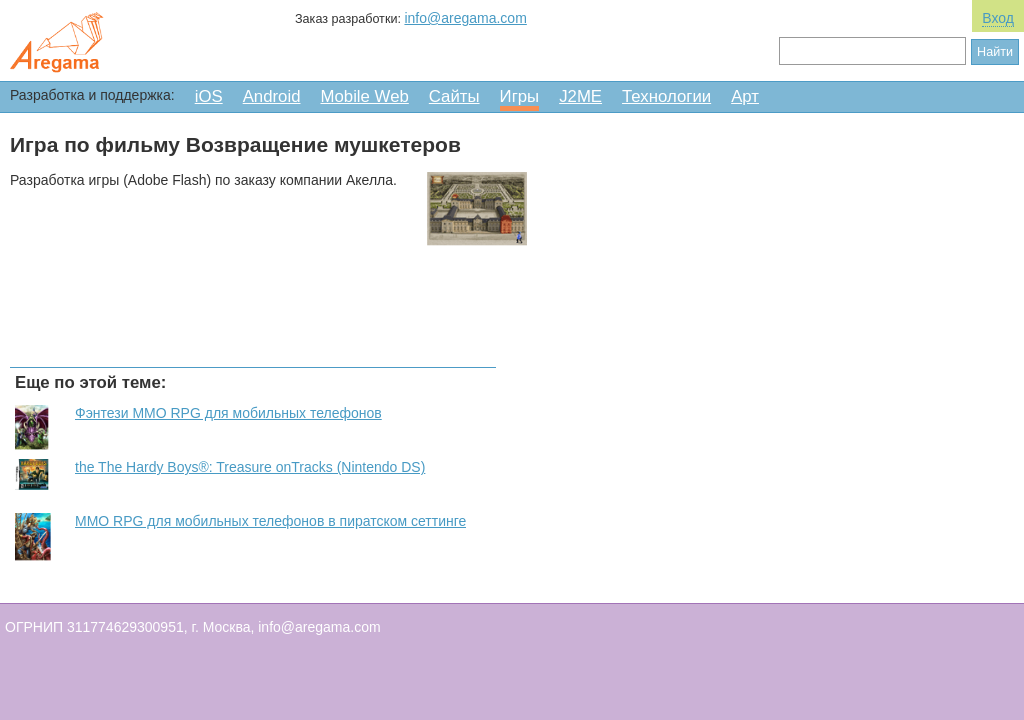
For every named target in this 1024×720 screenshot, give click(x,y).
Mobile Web (365, 96)
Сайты (454, 96)
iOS (209, 96)
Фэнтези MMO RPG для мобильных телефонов (228, 413)
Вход (998, 18)
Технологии (666, 96)
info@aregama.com (465, 18)
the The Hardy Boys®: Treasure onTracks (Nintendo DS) (250, 467)
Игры (520, 96)
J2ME (580, 96)
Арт (745, 96)
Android (272, 96)
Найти (995, 52)
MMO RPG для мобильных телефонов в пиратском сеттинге (270, 521)
